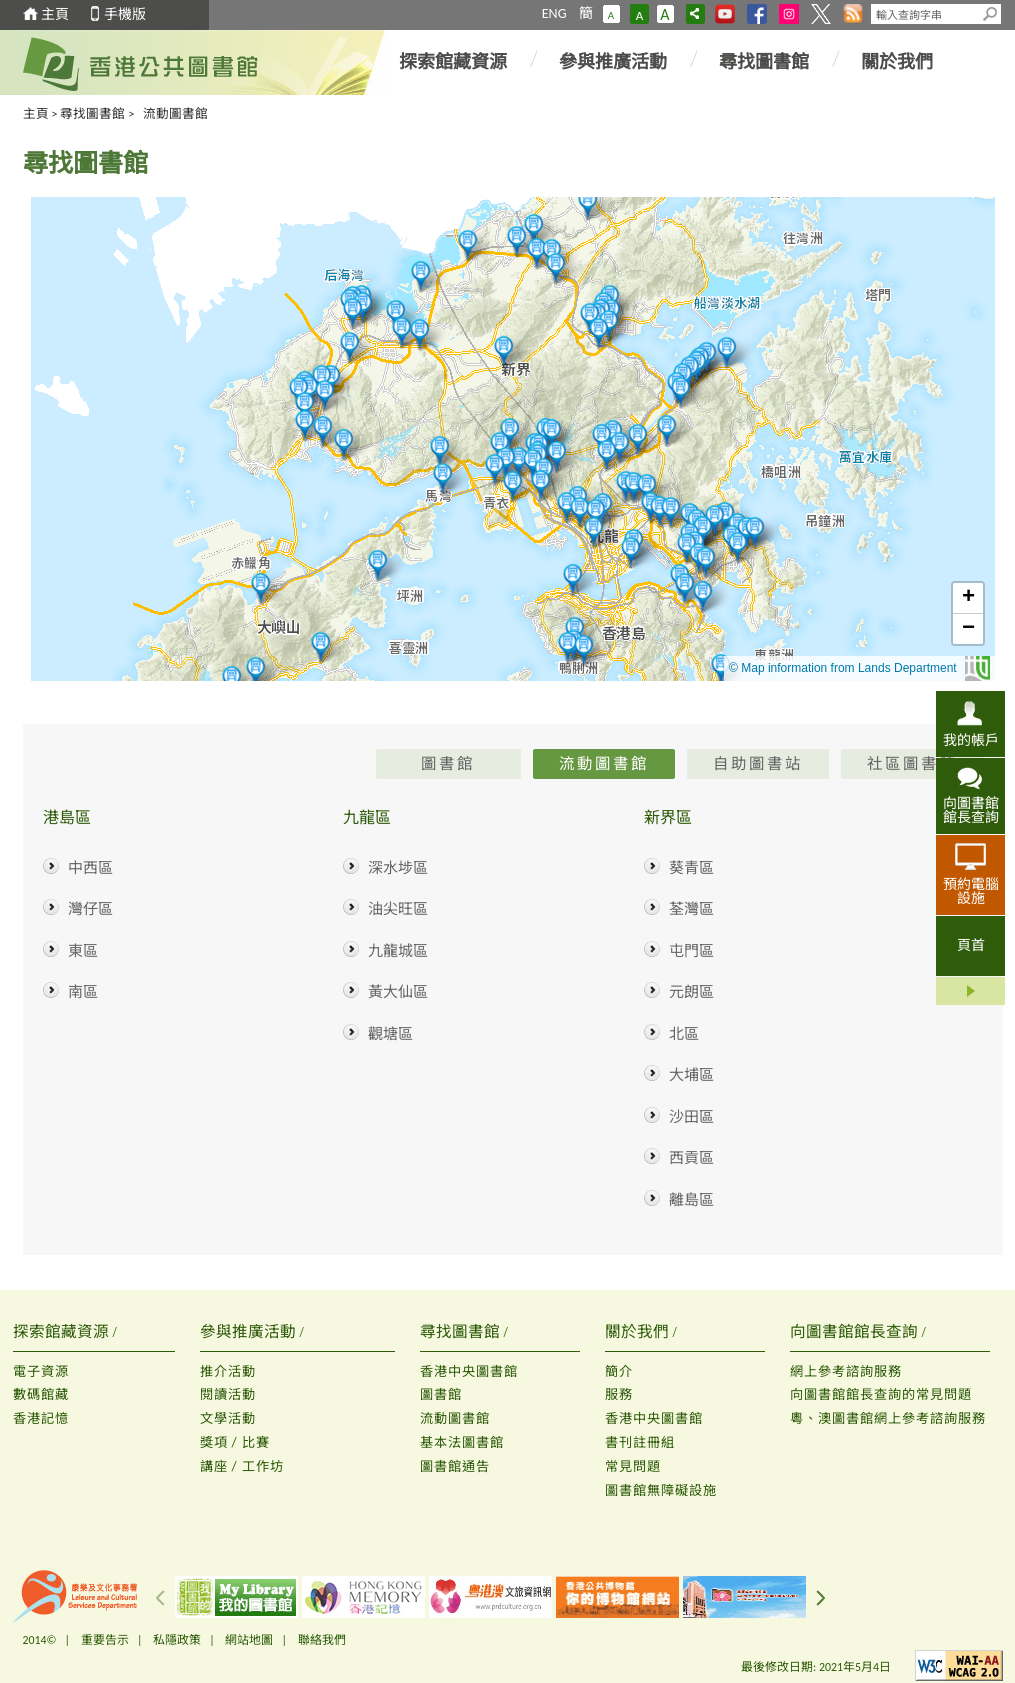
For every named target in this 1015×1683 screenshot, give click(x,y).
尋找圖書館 (764, 62)
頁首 (971, 945)
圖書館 (441, 1394)
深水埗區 (398, 868)
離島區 (691, 1200)
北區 (684, 1034)
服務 (619, 1394)
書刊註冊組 (640, 1442)
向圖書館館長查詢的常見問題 (881, 1394)
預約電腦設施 (971, 891)
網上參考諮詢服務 (846, 1371)
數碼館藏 (41, 1394)
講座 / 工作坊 (242, 1466)
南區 (83, 992)
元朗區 (691, 992)
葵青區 (691, 868)
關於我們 (897, 62)
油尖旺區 (398, 909)
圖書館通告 (455, 1466)
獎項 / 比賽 (235, 1442)
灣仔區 (90, 909)
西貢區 (691, 1158)
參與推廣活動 (613, 62)
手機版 (125, 14)
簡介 (619, 1371)
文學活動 (228, 1418)
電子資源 (41, 1371)
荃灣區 (691, 909)
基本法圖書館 (462, 1442)
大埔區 (691, 1075)
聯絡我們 (322, 1640)
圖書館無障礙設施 (661, 1490)
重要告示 (105, 1640)
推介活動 (228, 1371)
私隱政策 (177, 1640)
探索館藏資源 (453, 62)
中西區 (90, 868)
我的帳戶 (971, 740)
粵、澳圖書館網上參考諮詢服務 (888, 1418)
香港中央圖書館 (469, 1371)
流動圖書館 (455, 1418)
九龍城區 (398, 951)
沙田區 (691, 1117)
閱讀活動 (228, 1394)
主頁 (55, 14)
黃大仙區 (398, 992)
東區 (83, 951)
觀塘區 (390, 1034)
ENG (554, 13)
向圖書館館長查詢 (971, 810)
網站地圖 (249, 1640)
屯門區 (691, 951)
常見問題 (633, 1466)
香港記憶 (41, 1418)
